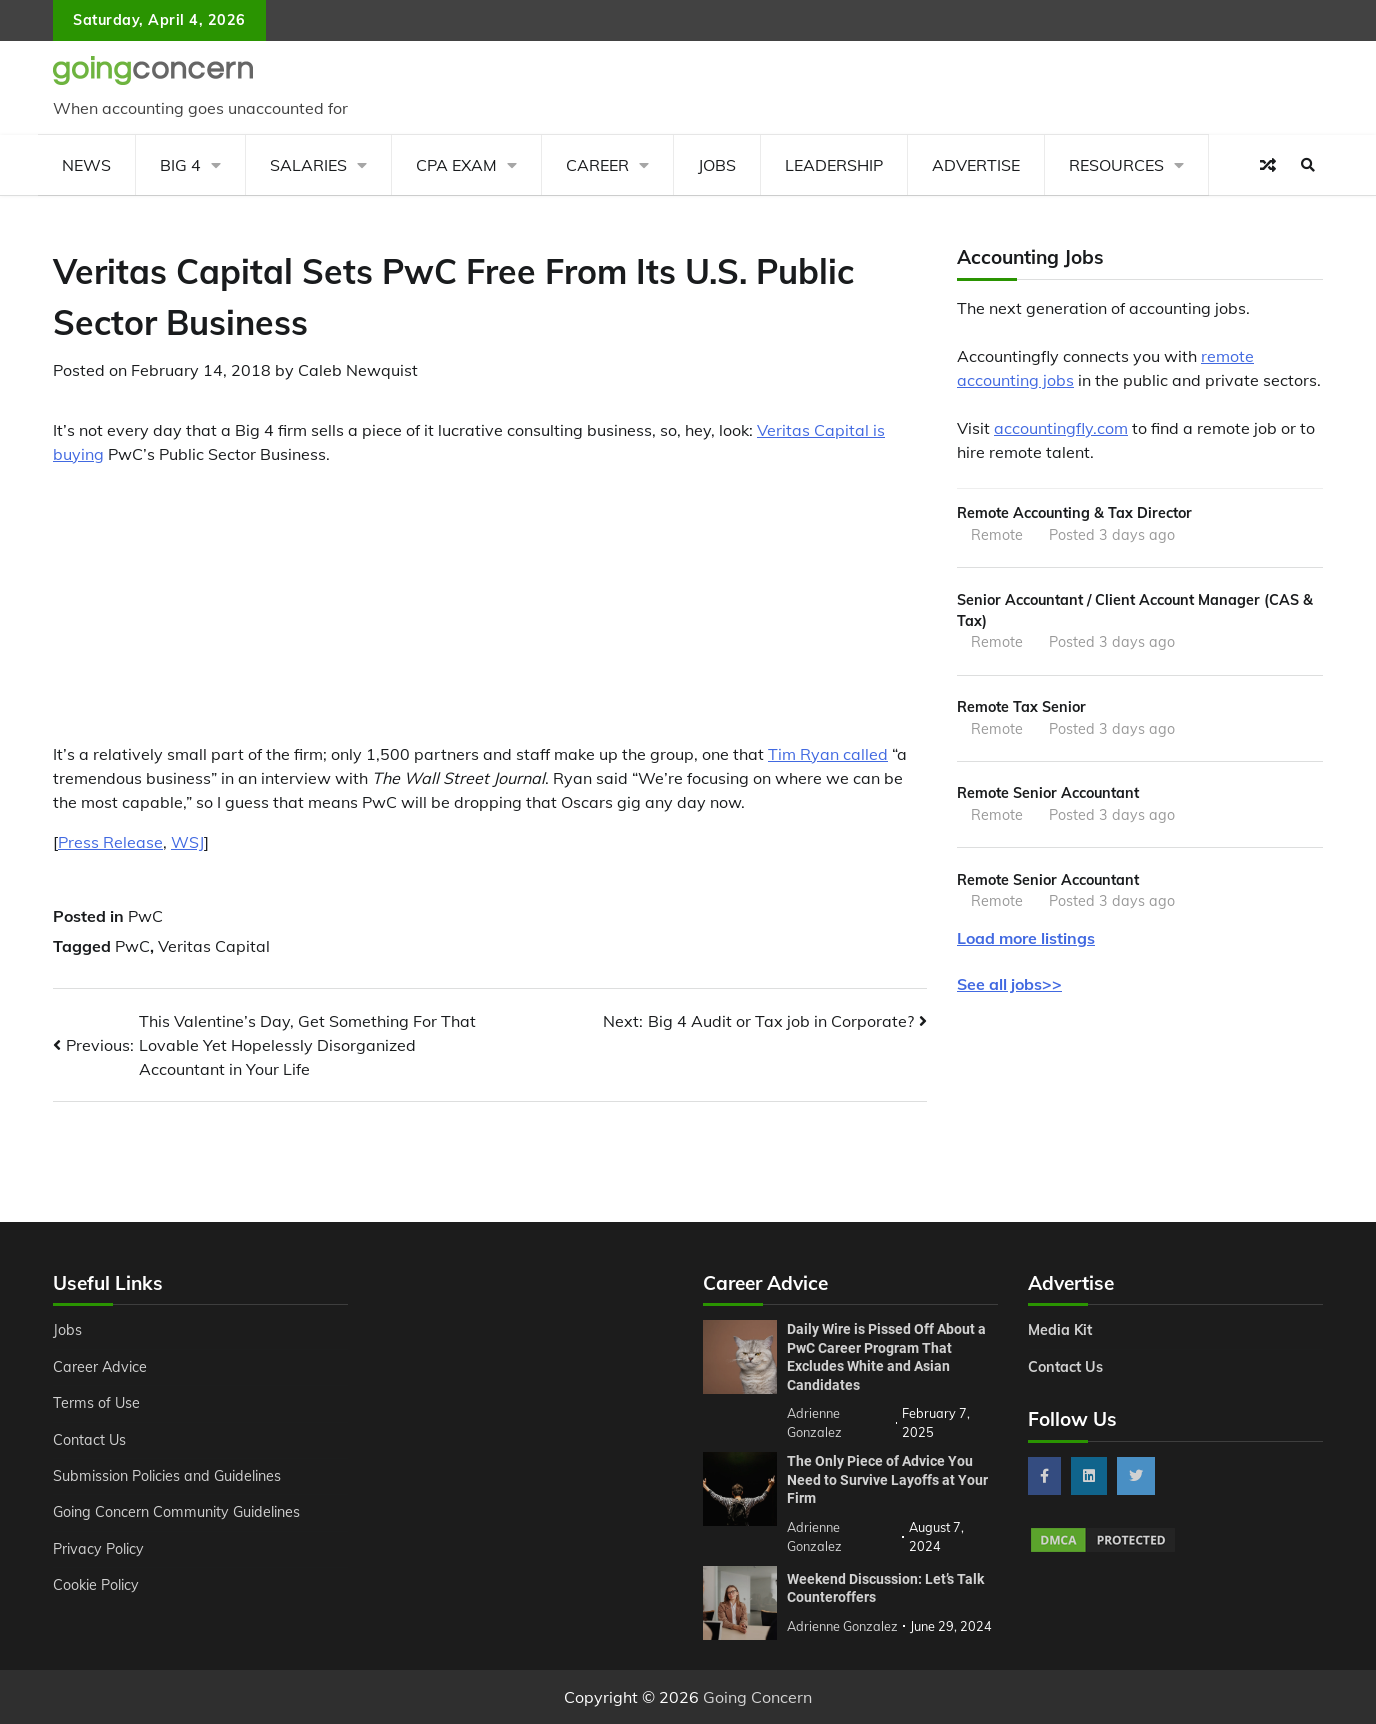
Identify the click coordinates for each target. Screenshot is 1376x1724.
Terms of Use (96, 1403)
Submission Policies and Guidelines (167, 1476)
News (86, 165)
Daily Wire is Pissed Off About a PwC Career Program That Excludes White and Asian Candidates (886, 1357)
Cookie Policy (96, 1585)
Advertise (976, 165)
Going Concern (757, 1697)
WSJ (187, 842)
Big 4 (180, 165)
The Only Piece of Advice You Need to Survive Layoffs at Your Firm (887, 1479)
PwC (145, 916)
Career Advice (100, 1367)
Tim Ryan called (828, 754)
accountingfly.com (1061, 428)
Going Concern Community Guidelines (176, 1512)
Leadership (834, 165)
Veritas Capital (214, 946)
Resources (1116, 165)
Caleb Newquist (358, 370)
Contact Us (89, 1440)
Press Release (110, 842)
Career (597, 165)
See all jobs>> (1009, 984)
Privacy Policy (98, 1549)
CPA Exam (456, 165)
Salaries (308, 165)
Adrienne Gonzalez (842, 1626)
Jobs (717, 165)
